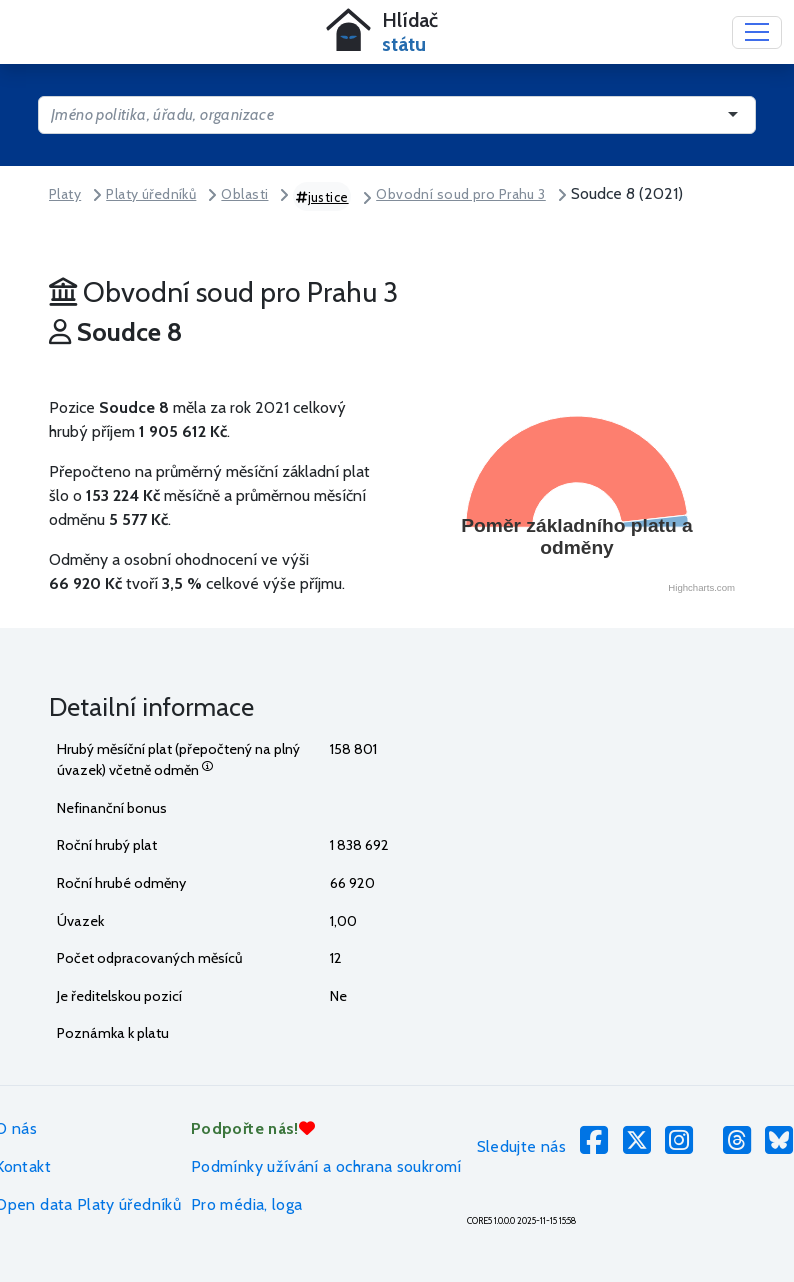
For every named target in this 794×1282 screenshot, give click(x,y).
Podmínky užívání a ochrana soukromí (326, 1166)
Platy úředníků (151, 194)
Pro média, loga (246, 1204)
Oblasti (244, 194)
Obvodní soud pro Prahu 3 (461, 194)
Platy (65, 194)
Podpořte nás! (253, 1128)
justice (322, 197)
